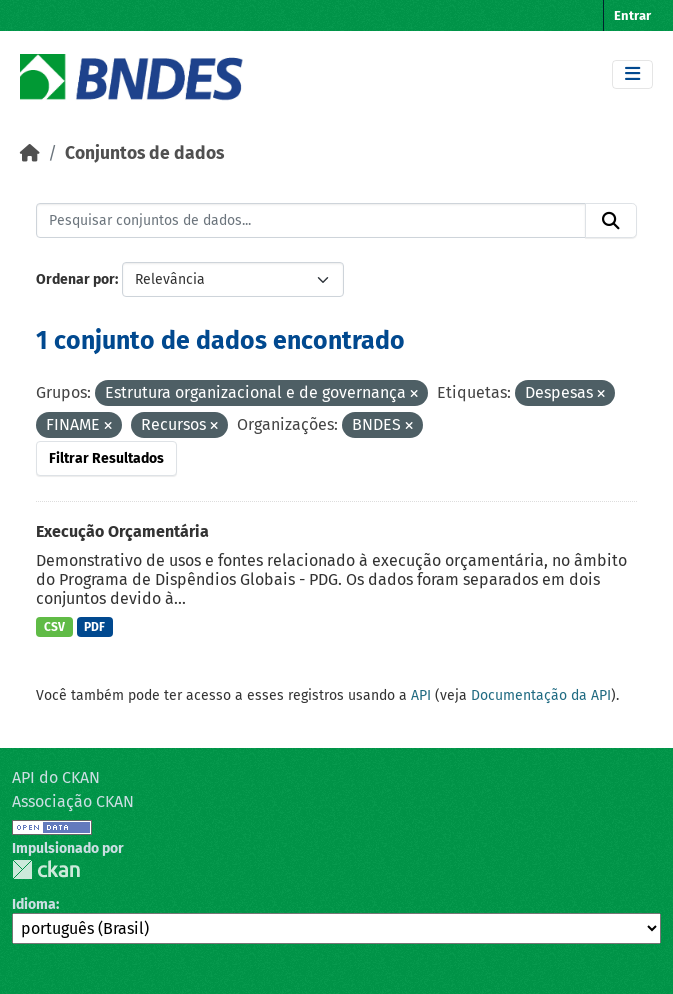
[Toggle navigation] (632, 74)
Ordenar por (75, 279)
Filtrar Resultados (106, 458)
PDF (94, 627)
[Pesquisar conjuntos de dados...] (311, 221)
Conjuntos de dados (144, 153)
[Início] (30, 153)
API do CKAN (56, 777)
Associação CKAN (73, 801)
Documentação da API (541, 695)
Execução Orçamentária (122, 531)
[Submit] (611, 221)
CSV (54, 627)
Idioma (34, 904)
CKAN (46, 869)
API (421, 695)
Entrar (632, 15)
